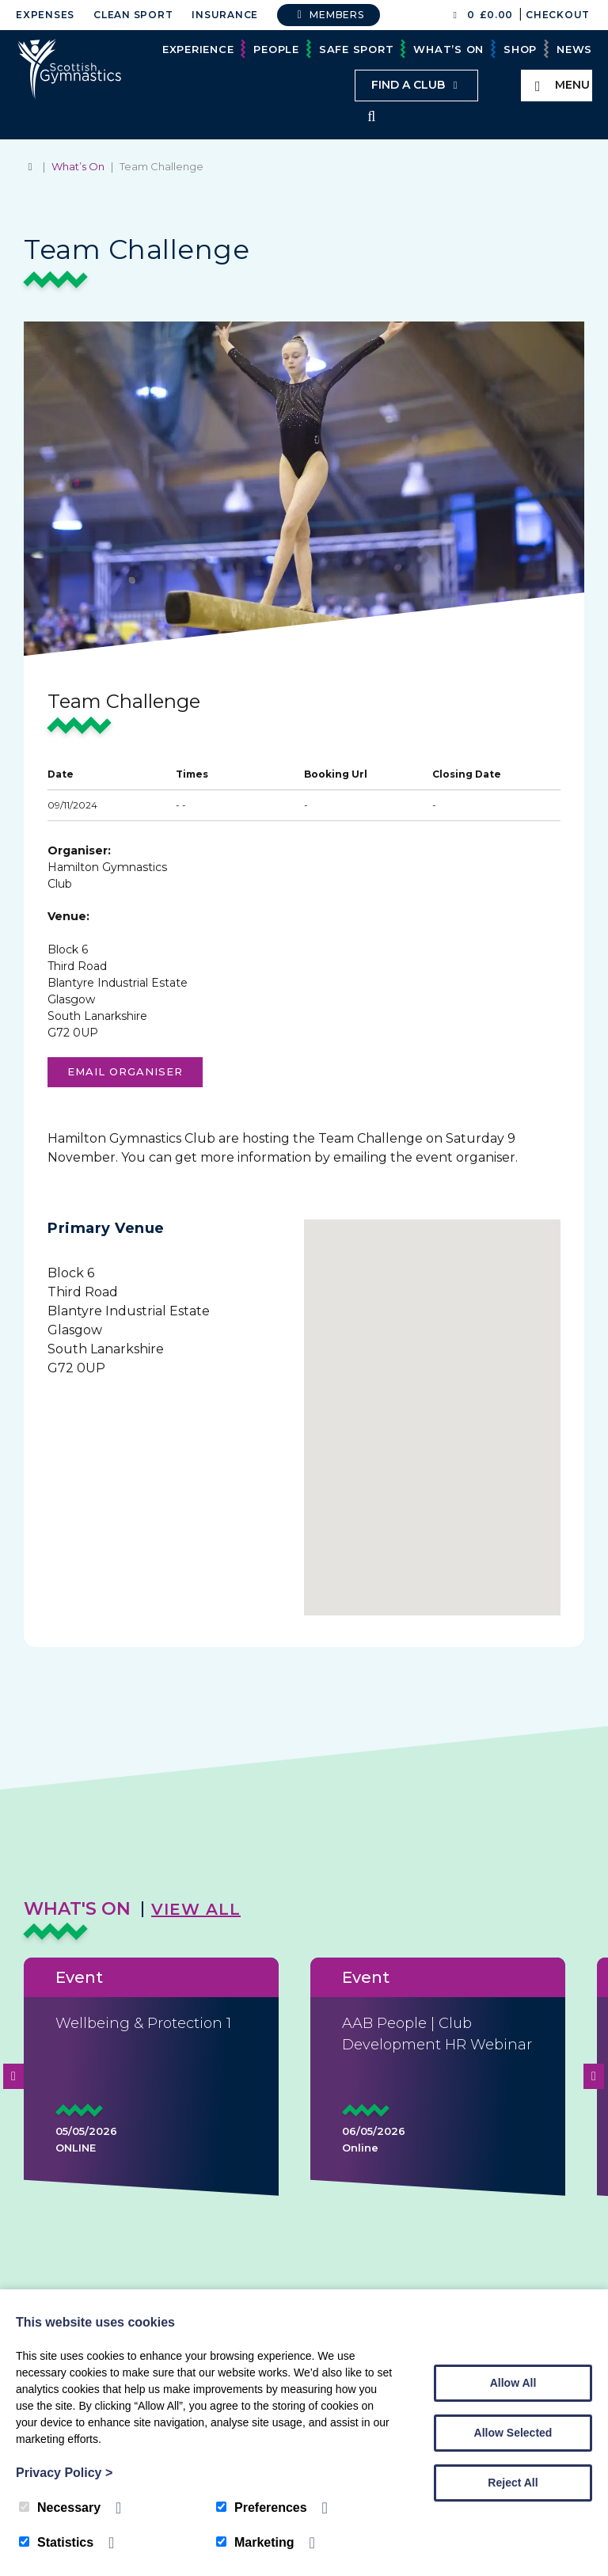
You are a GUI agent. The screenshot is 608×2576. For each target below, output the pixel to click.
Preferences (261, 2507)
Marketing (255, 2542)
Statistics (56, 2542)
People (276, 49)
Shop (520, 49)
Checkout (558, 15)
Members (328, 15)
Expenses (45, 15)
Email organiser (125, 1073)
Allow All (513, 2382)
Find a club (416, 85)
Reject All (513, 2482)
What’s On (448, 49)
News (574, 49)
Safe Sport (356, 49)
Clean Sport (133, 15)
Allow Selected (513, 2432)
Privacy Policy (64, 2472)
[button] (432, 1409)
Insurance (225, 15)
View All (196, 1911)
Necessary (60, 2507)
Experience (198, 49)
